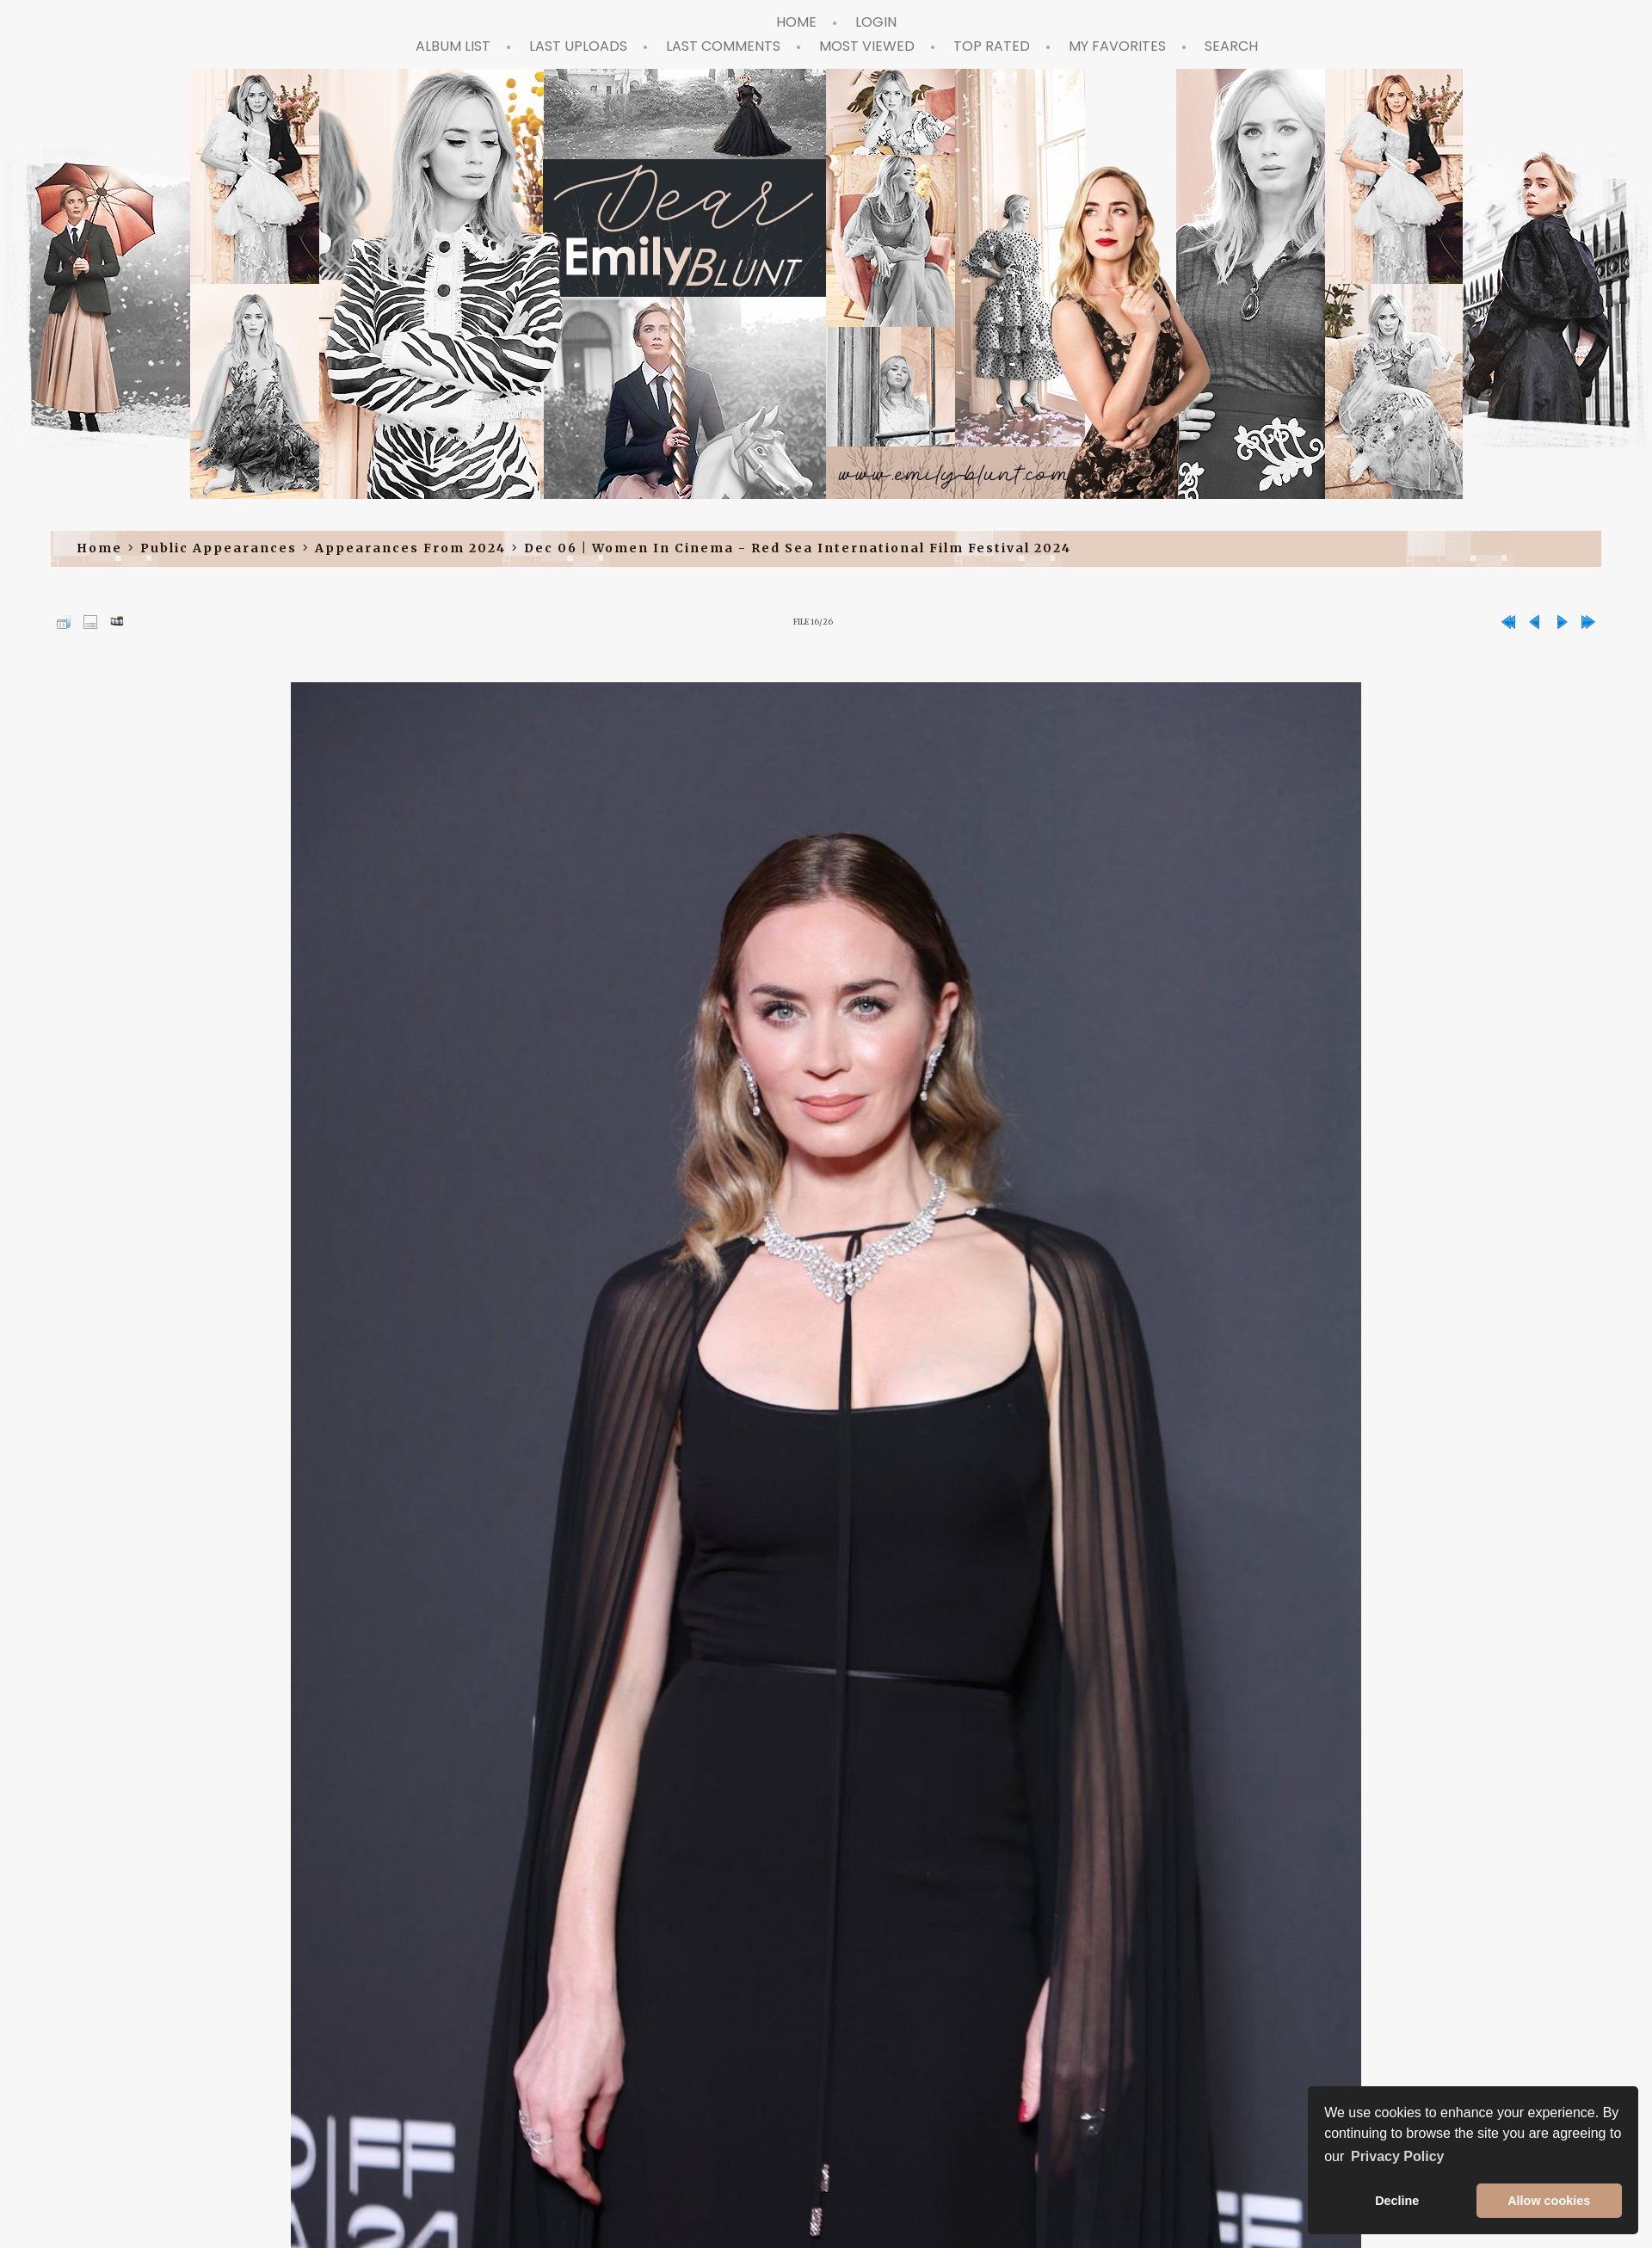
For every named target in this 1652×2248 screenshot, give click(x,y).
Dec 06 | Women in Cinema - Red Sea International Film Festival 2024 (797, 548)
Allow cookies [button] (1548, 2201)
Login (876, 22)
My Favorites (1117, 46)
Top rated (991, 46)
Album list (453, 46)
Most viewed (867, 46)
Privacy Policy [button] (1398, 2156)
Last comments (723, 46)
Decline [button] (1397, 2201)
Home (796, 22)
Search (1231, 46)
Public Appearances (218, 548)
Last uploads (578, 46)
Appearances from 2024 (410, 548)
